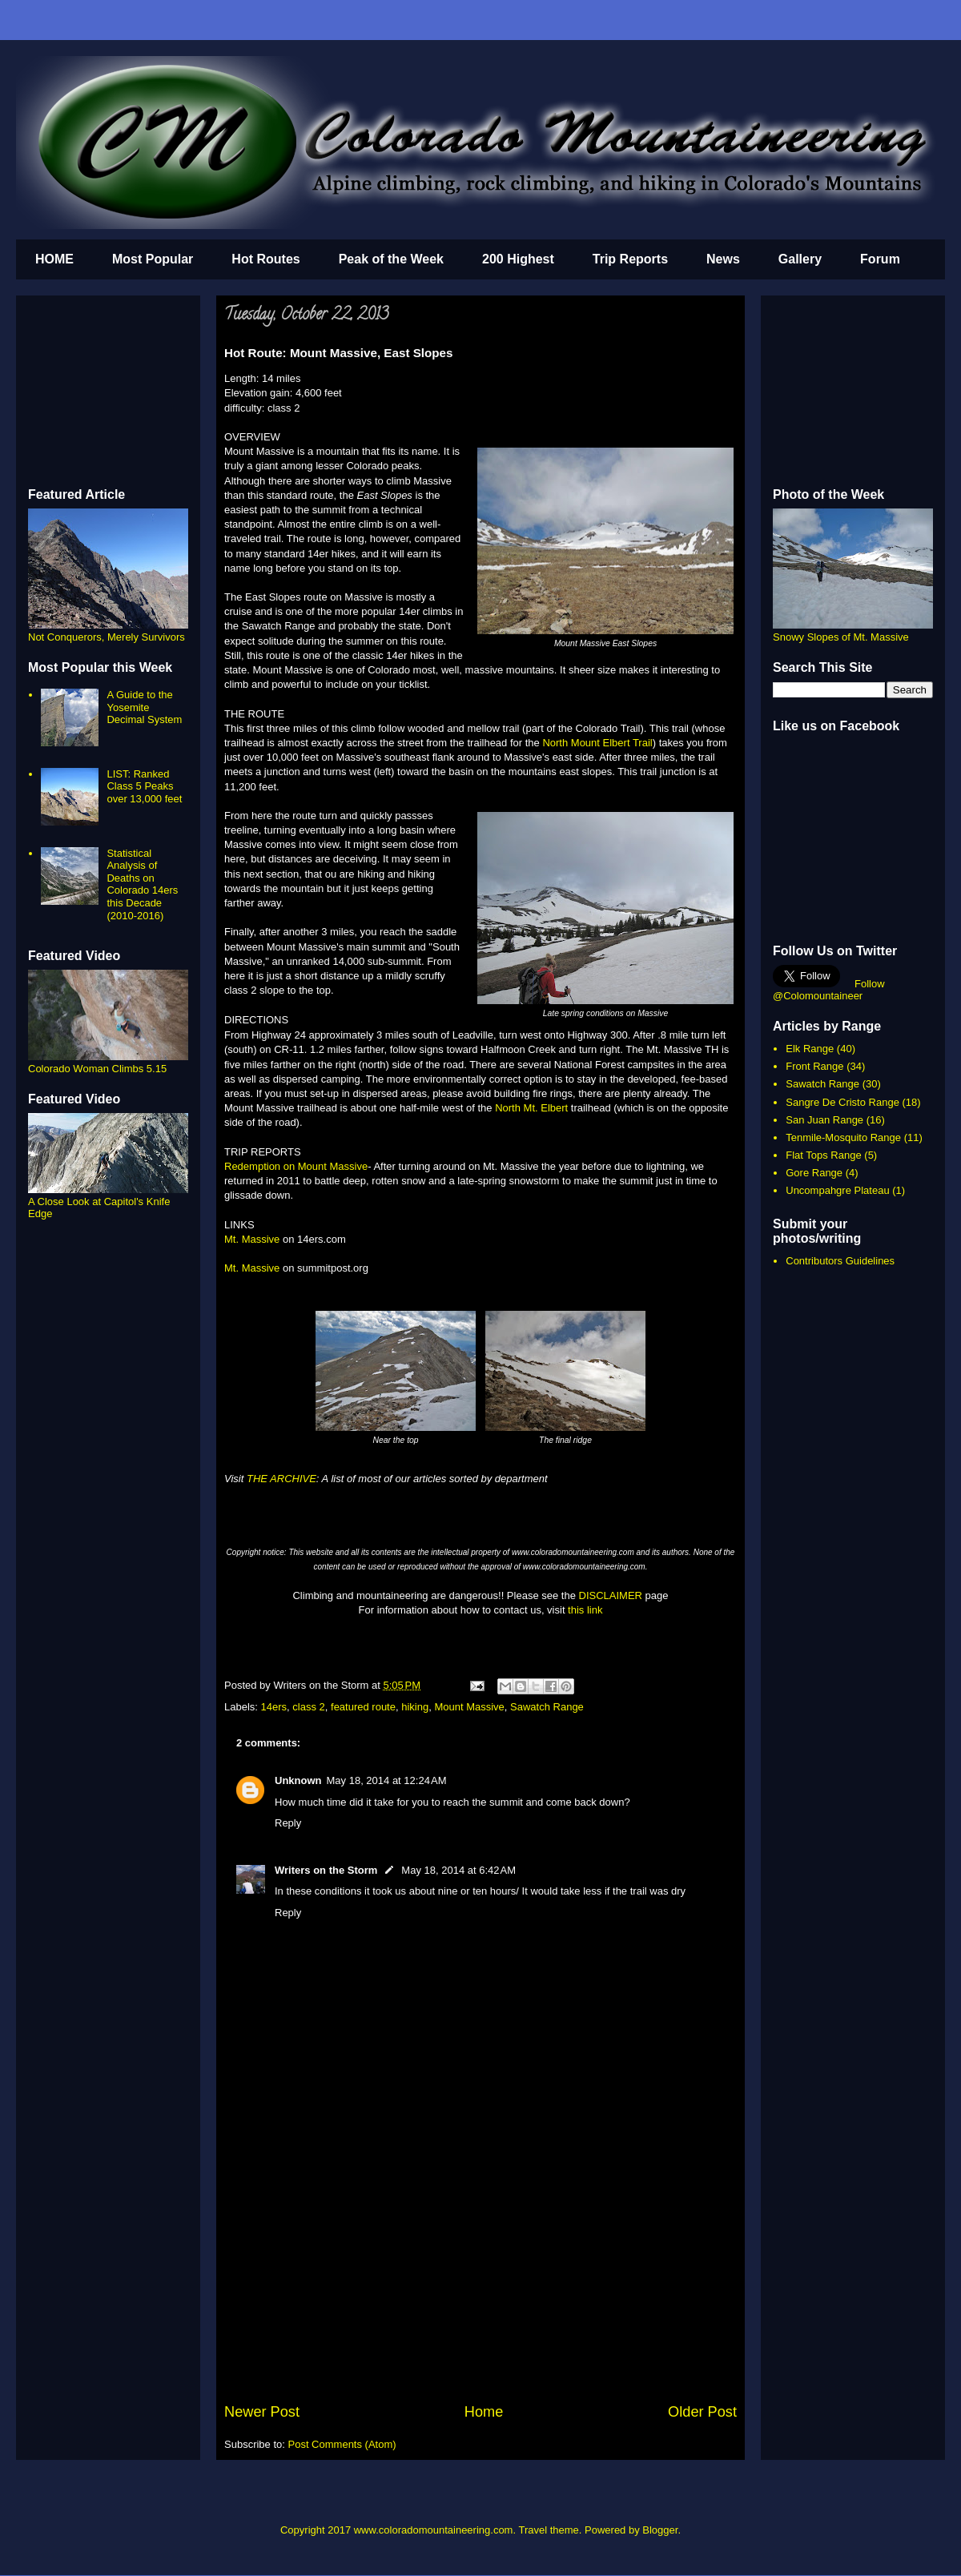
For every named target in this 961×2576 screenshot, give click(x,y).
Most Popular (152, 259)
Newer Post (262, 2412)
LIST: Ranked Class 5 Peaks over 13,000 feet (144, 786)
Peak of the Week (391, 259)
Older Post (702, 2412)
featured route (363, 1707)
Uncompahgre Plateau (837, 1190)
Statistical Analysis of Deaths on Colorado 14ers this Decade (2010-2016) (142, 884)
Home (484, 2412)
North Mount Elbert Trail (597, 743)
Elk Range (810, 1049)
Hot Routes (265, 259)
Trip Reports (630, 259)
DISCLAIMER (610, 1595)
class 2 (308, 1707)
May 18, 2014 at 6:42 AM (458, 1870)
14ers (274, 1707)
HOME (54, 259)
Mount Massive (469, 1707)
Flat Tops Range (823, 1155)
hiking (414, 1707)
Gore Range (814, 1173)
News (723, 259)
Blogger (660, 2530)
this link (585, 1610)
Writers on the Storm (326, 1870)
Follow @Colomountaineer (829, 990)
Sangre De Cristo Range (842, 1102)
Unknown (298, 1780)
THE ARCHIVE (281, 1479)
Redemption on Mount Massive (296, 1166)
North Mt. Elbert (531, 1108)
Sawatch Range (547, 1707)
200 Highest (518, 259)
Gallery (800, 259)
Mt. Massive (251, 1239)
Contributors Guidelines (840, 1261)
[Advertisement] (480, 2281)
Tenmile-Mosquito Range (843, 1137)
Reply (288, 1823)
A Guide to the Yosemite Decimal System (144, 707)
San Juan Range (824, 1120)
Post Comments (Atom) (342, 2444)
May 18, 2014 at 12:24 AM (387, 1780)
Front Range (814, 1066)
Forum (880, 259)
